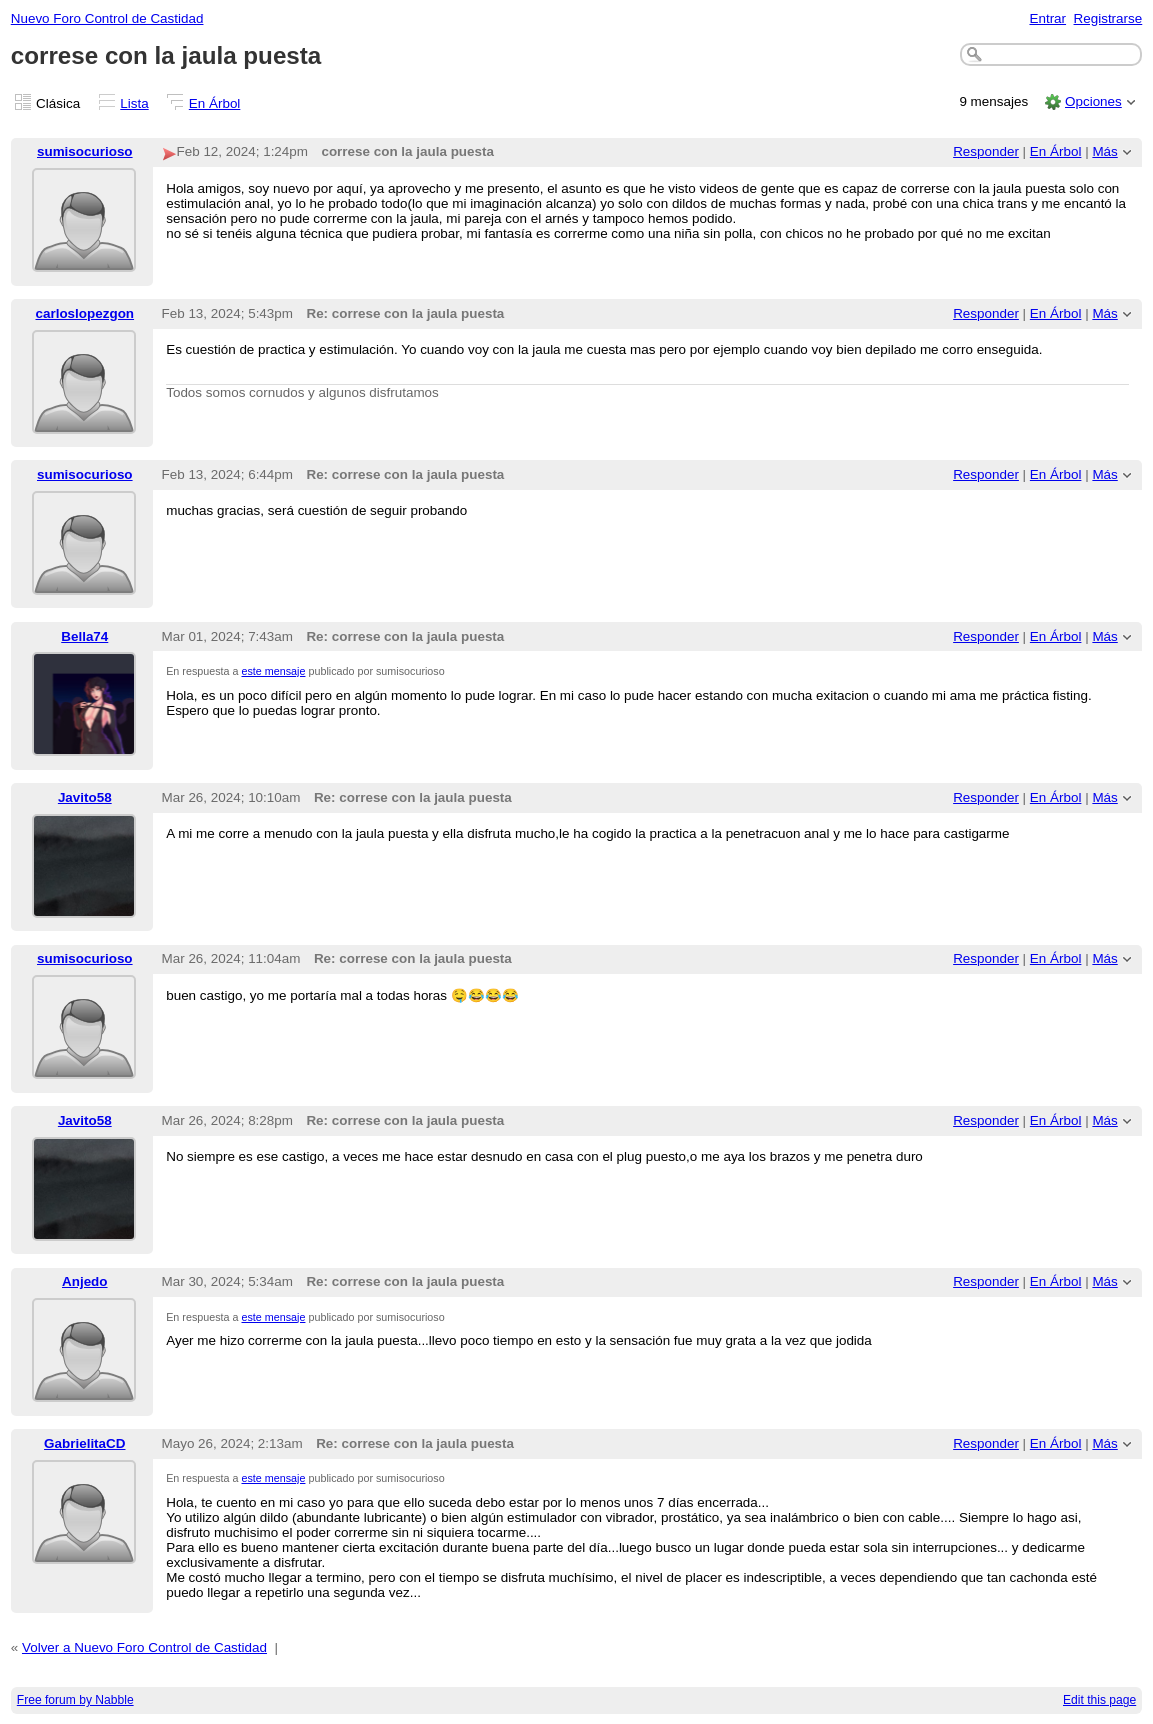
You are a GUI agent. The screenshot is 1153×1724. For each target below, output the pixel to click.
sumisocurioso (85, 151)
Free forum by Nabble (75, 1700)
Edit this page (1099, 1700)
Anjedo (85, 1281)
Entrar (1047, 18)
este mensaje (274, 671)
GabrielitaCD (84, 1443)
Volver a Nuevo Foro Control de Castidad (144, 1647)
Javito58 (85, 797)
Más (1104, 151)
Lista (134, 103)
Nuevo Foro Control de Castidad (107, 18)
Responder (986, 151)
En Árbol (215, 103)
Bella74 (84, 636)
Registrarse (1108, 18)
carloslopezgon (85, 313)
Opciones (1093, 101)
